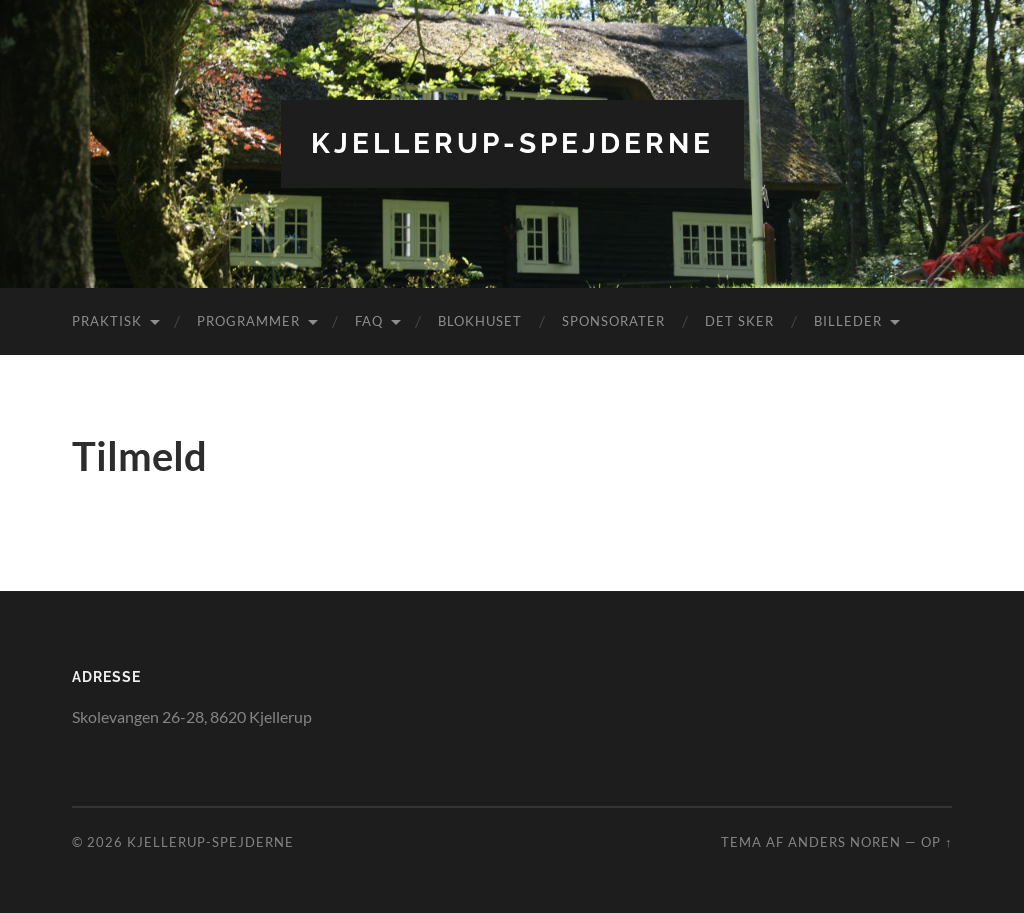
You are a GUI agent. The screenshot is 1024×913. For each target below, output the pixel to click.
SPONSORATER (613, 321)
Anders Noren (844, 842)
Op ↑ (936, 842)
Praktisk (107, 321)
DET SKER (739, 321)
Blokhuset (480, 321)
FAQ (369, 321)
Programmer (248, 321)
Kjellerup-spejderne (512, 143)
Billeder (848, 321)
